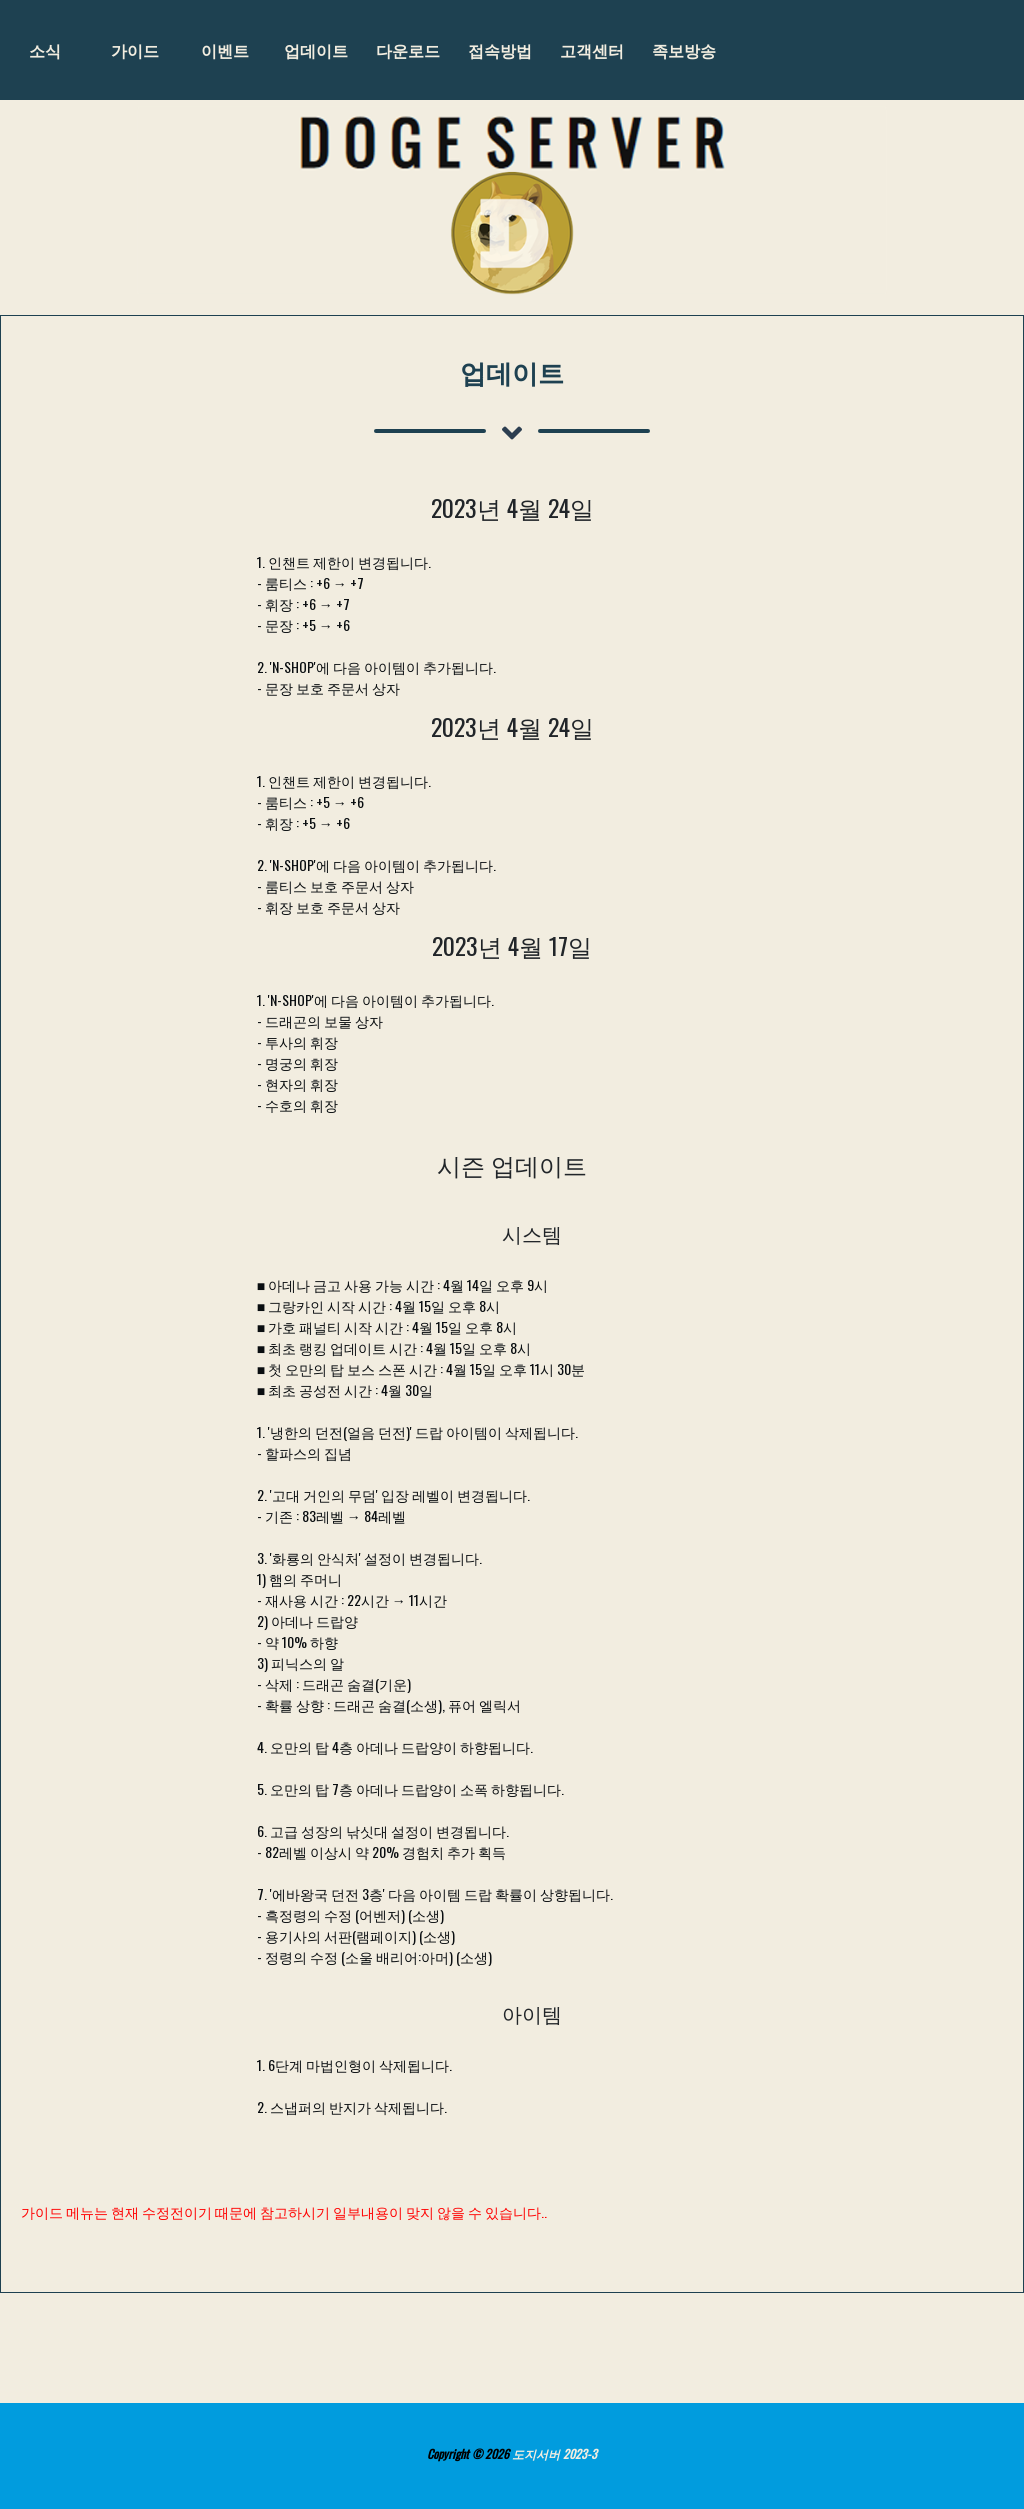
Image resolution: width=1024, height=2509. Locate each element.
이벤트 (225, 50)
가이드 (135, 50)
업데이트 (316, 50)
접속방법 (500, 50)
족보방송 (684, 50)
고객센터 (592, 50)
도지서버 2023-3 (554, 2453)
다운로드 (408, 50)
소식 (45, 50)
